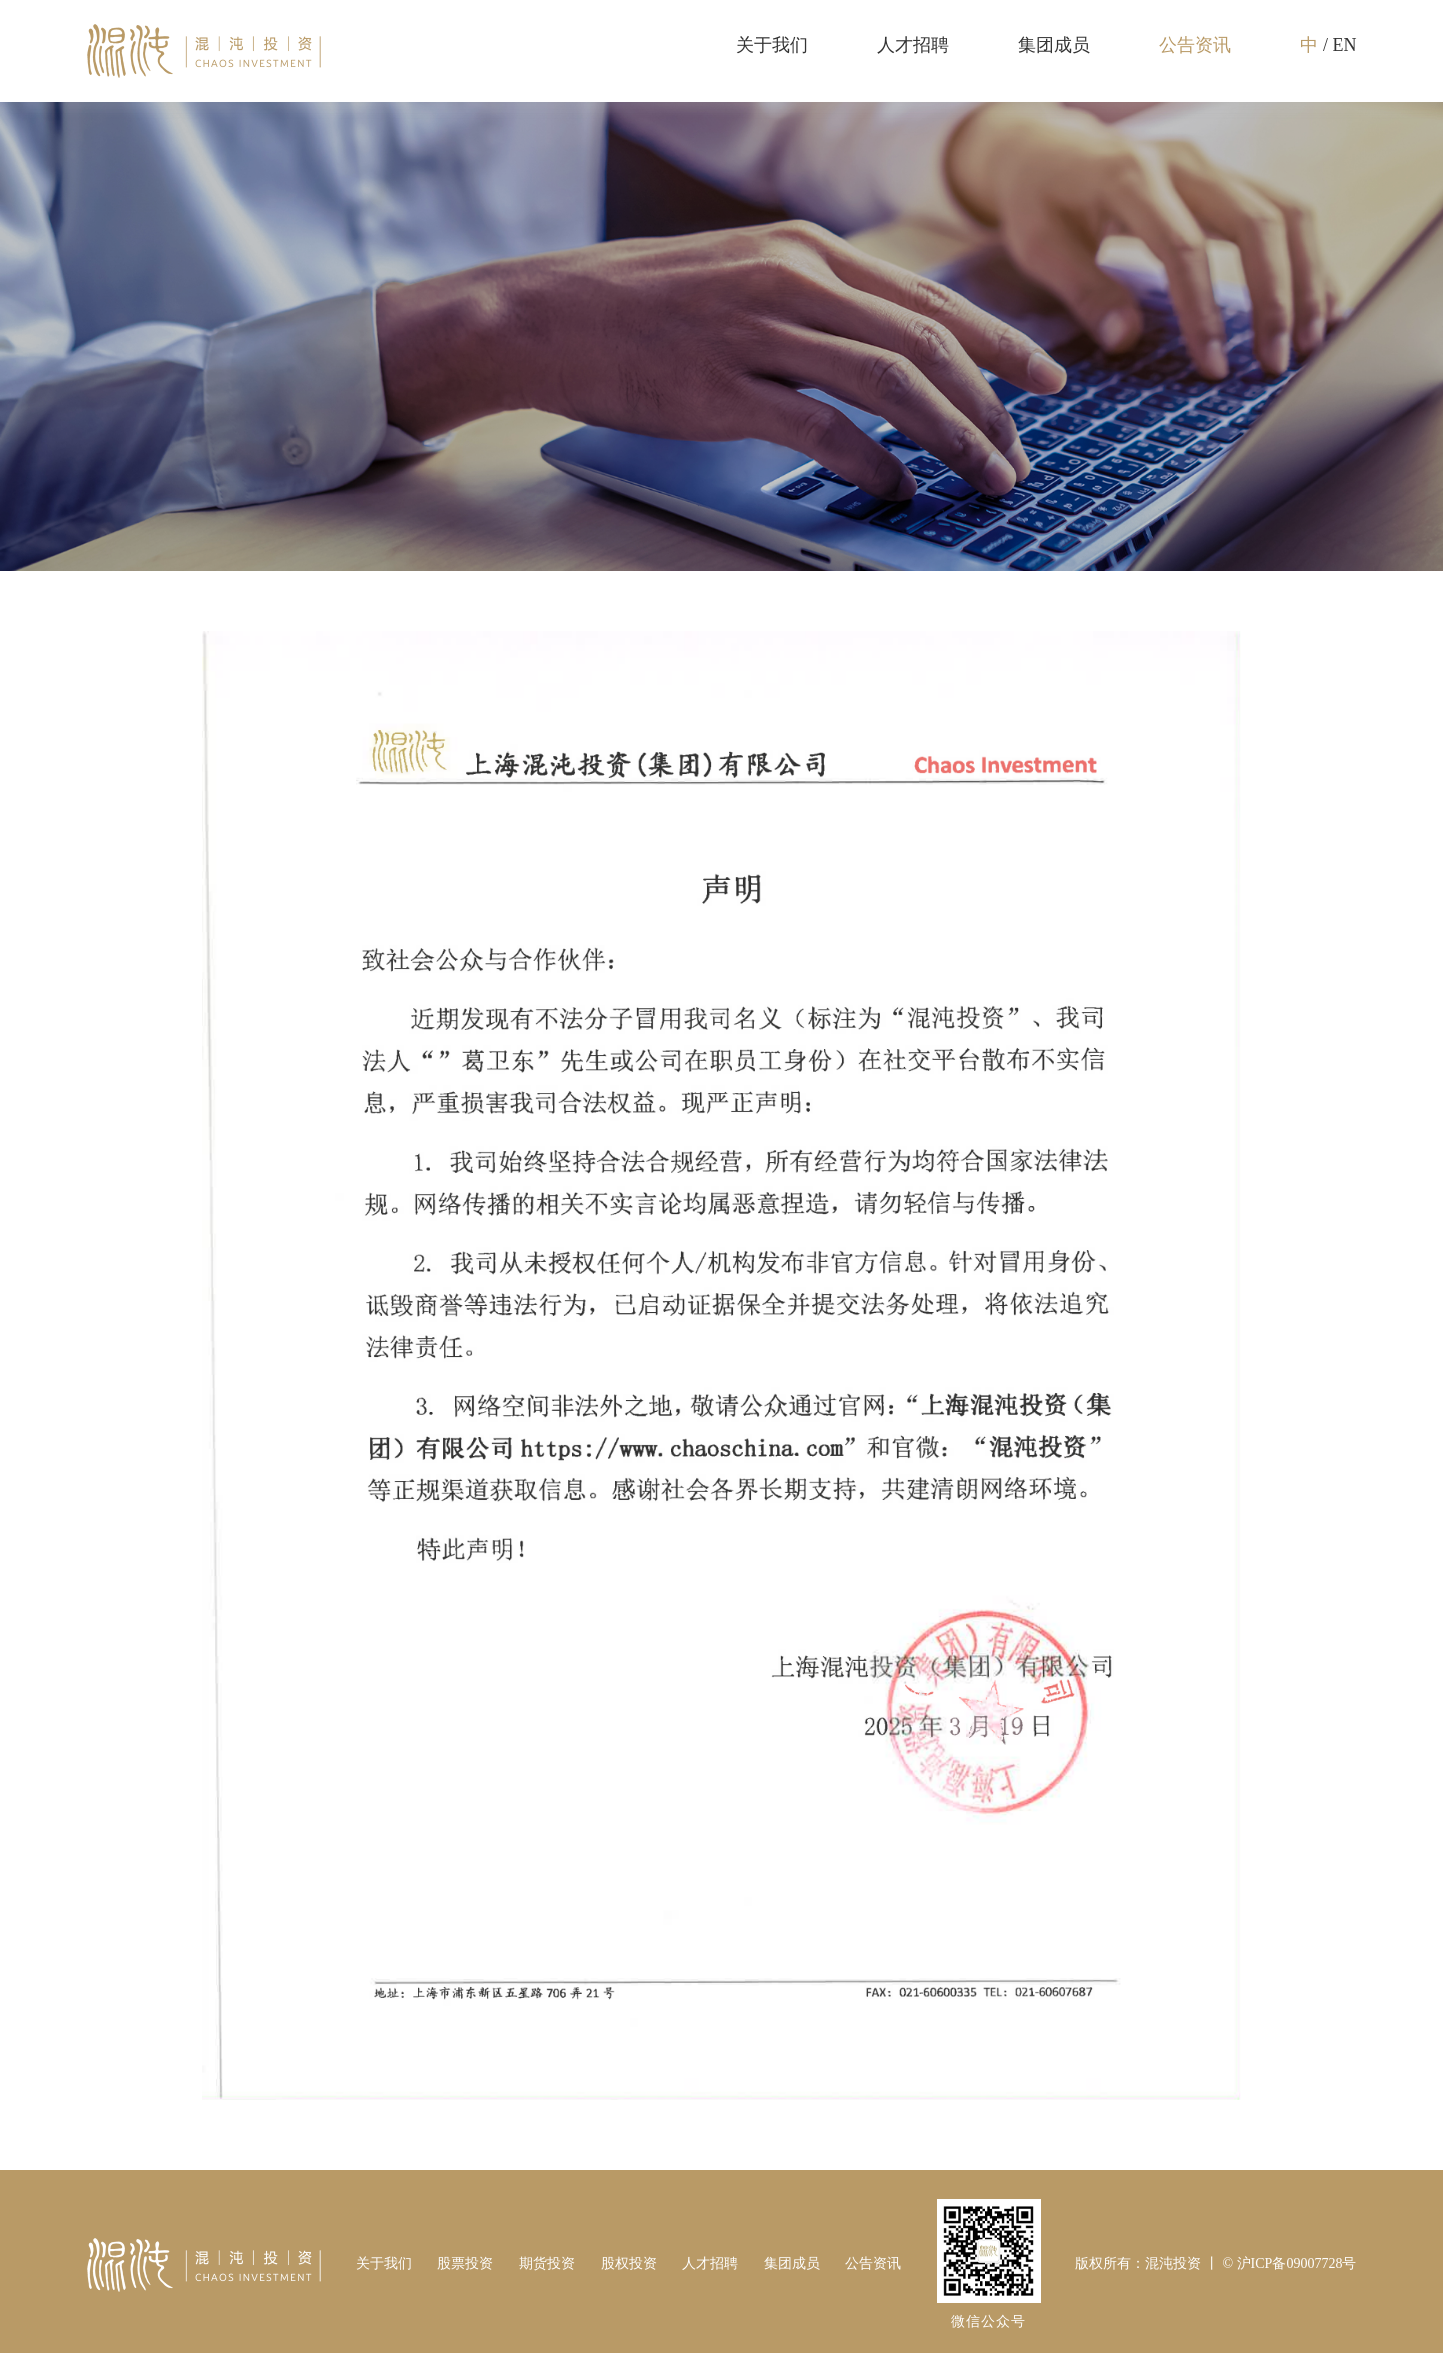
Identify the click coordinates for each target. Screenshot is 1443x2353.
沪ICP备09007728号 (1297, 2263)
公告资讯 (1195, 45)
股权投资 (629, 2263)
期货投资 (547, 2263)
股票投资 (465, 2263)
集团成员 (1054, 45)
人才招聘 (913, 45)
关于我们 (772, 45)
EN (1344, 45)
